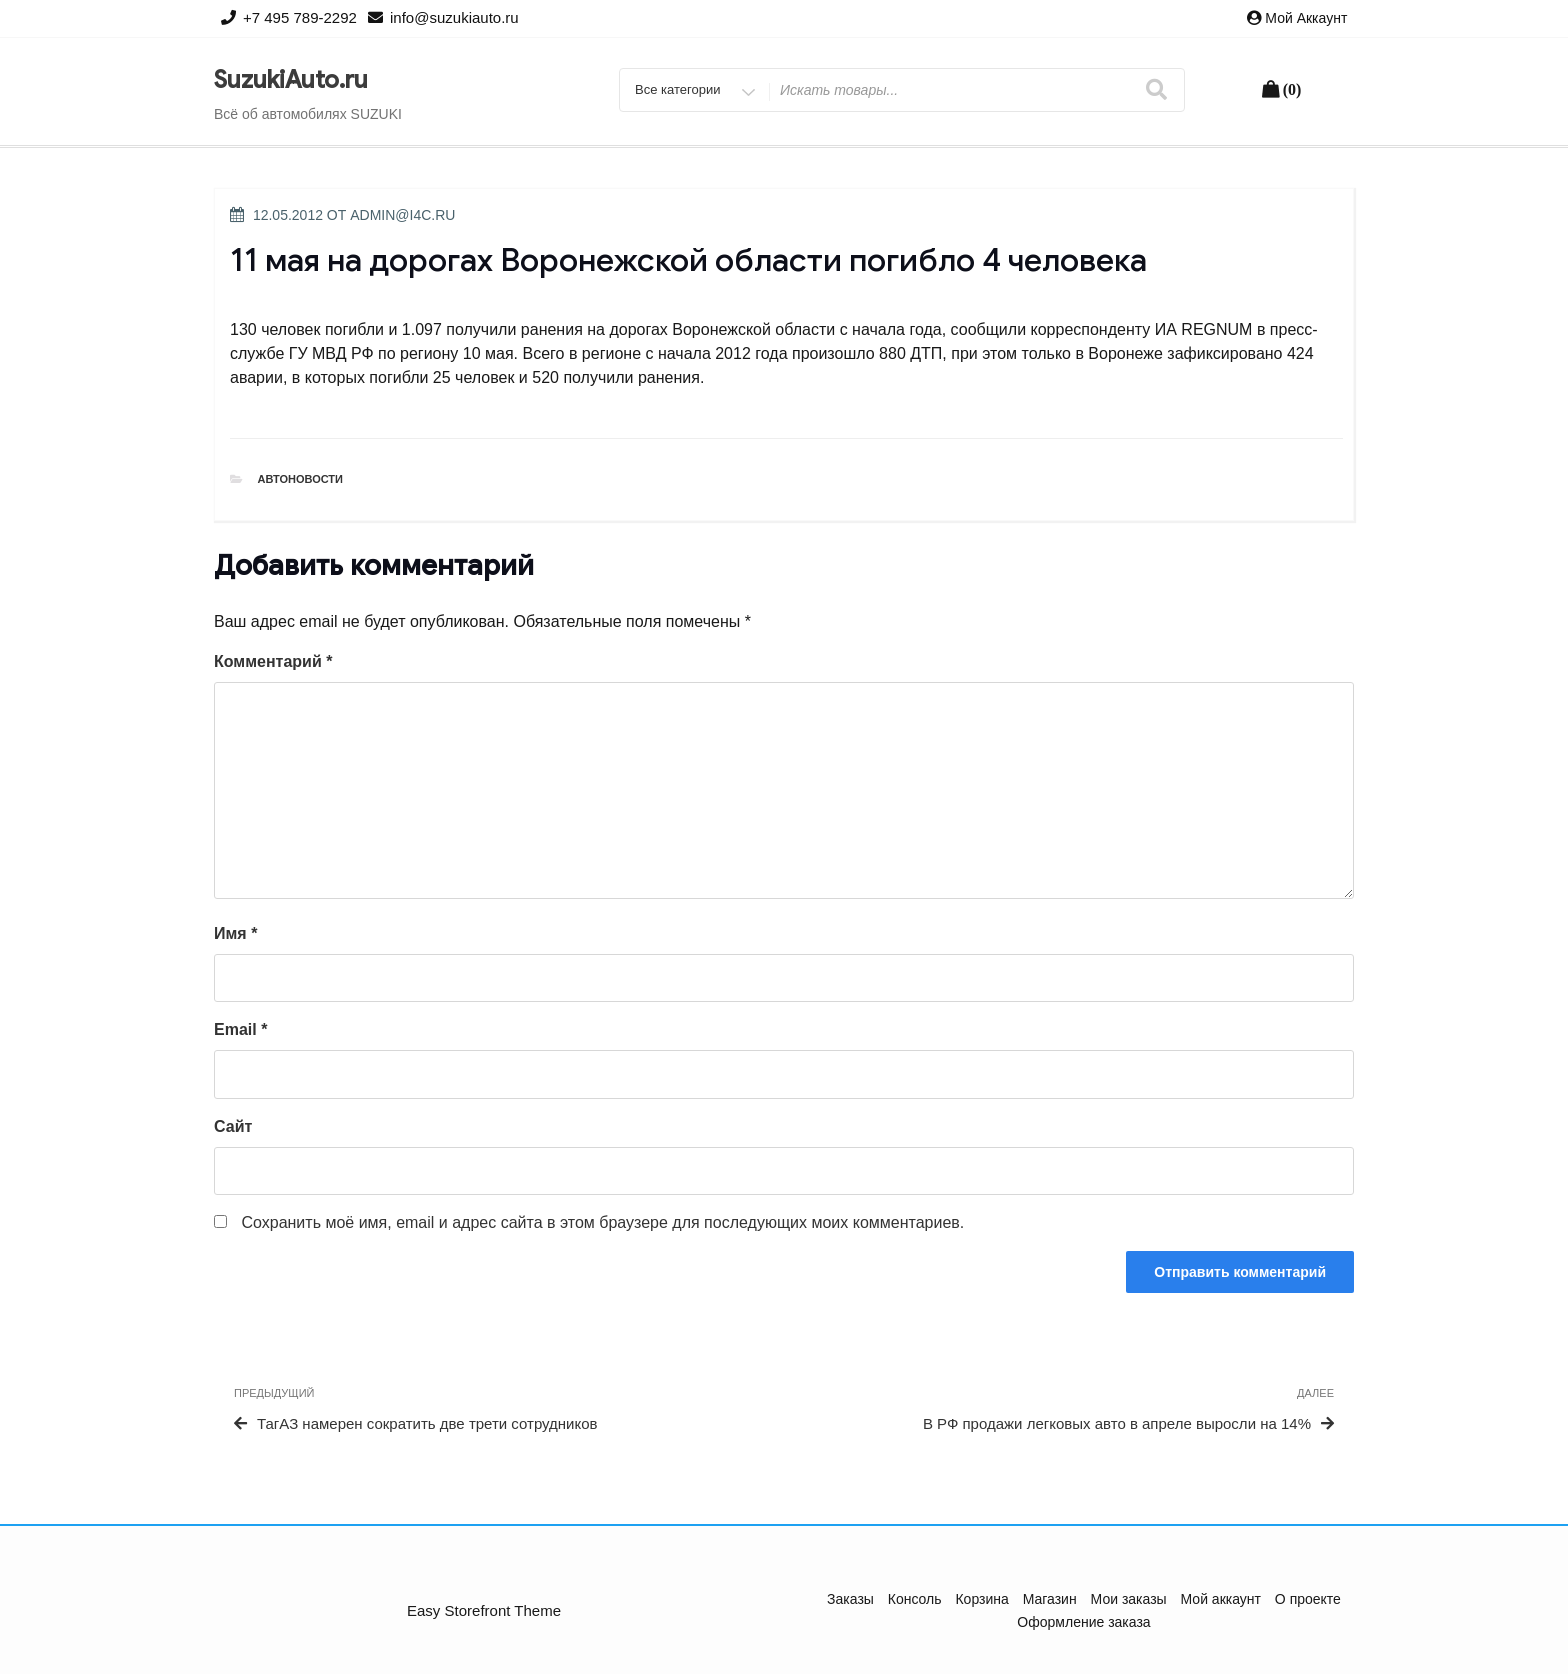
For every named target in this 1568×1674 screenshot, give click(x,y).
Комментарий (273, 661)
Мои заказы (1129, 1599)
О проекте (1308, 1599)
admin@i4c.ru (402, 215)
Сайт (233, 1126)
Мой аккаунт (1306, 18)
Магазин (1050, 1599)
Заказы (850, 1599)
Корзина (981, 1599)
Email (240, 1029)
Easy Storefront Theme (484, 1610)
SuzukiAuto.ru (291, 80)
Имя (235, 933)
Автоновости (301, 479)
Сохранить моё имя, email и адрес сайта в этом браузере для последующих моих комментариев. (602, 1222)
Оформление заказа (1083, 1622)
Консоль (915, 1599)
